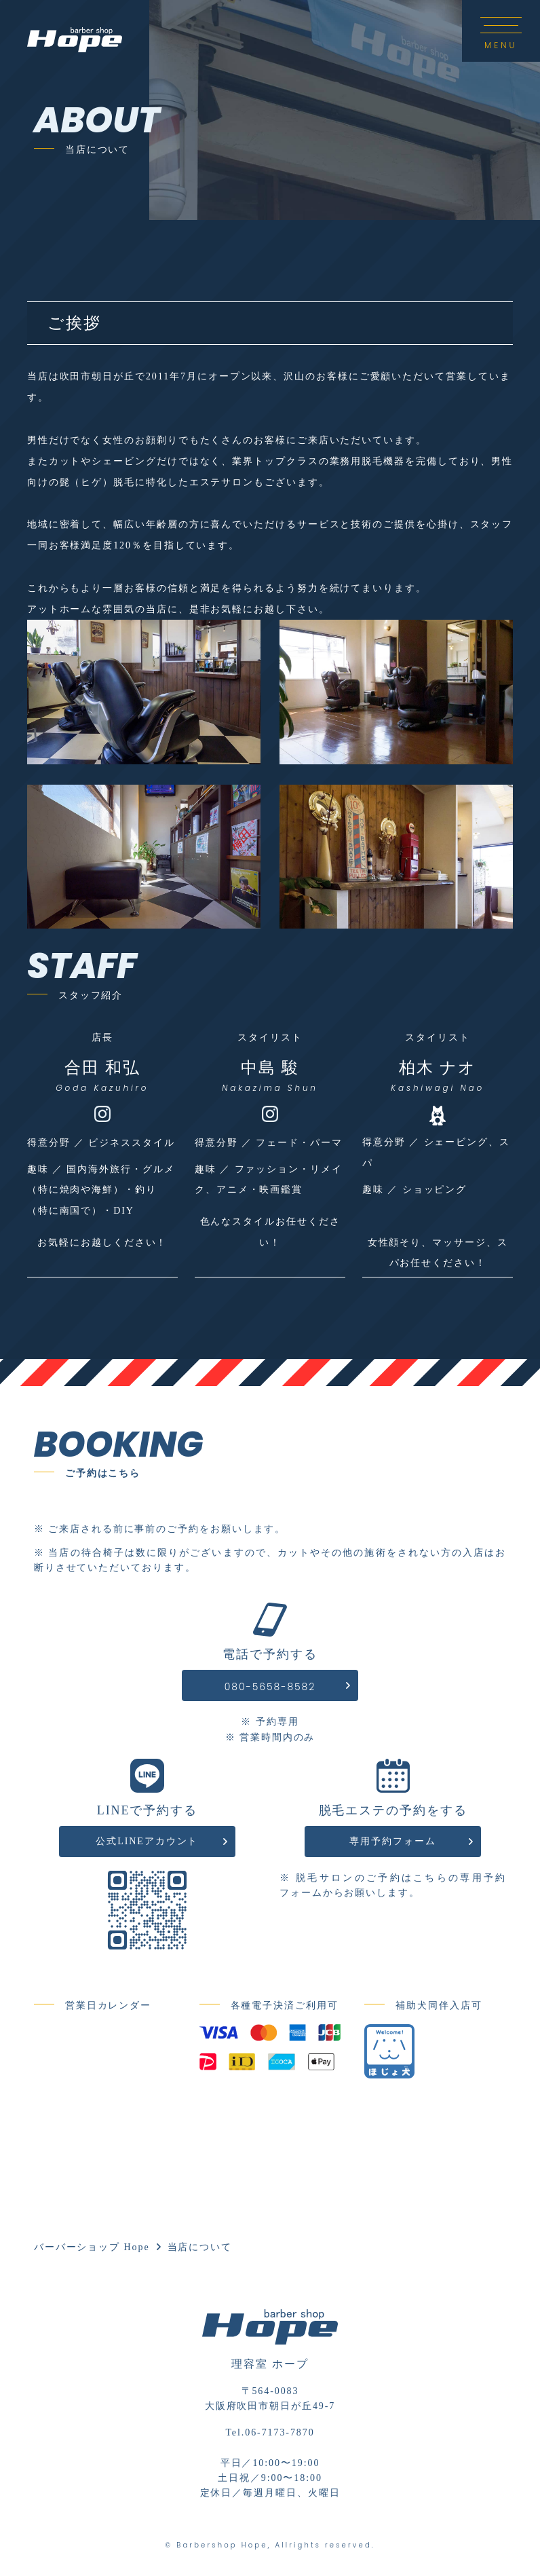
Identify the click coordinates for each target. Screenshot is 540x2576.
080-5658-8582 (270, 1687)
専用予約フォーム (392, 1841)
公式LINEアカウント (147, 1841)
